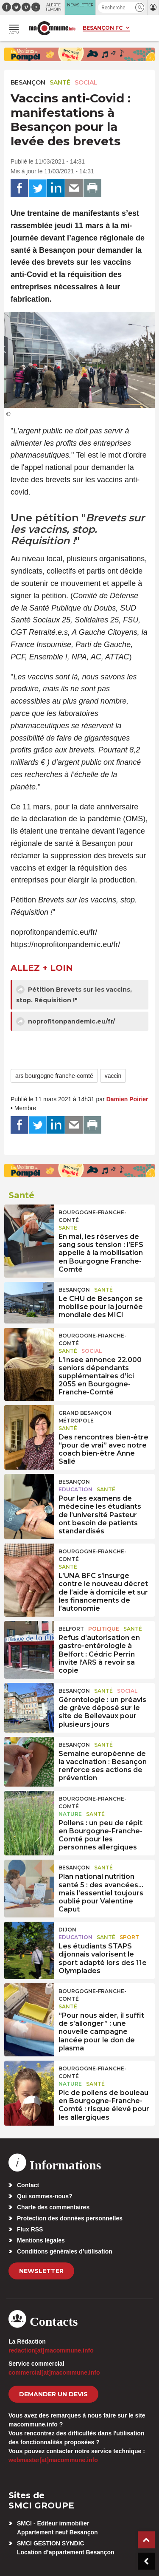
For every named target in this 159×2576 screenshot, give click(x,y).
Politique (103, 1629)
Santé (60, 82)
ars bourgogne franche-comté (54, 1075)
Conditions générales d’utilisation (64, 2251)
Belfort (71, 1629)
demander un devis (53, 2394)
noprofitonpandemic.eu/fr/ (65, 1021)
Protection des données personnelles (70, 2218)
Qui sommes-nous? (45, 2196)
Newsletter (41, 2271)
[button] (139, 7)
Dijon (67, 1929)
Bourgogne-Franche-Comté (92, 1216)
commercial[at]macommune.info (54, 2372)
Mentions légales (41, 2240)
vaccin (113, 1075)
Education (75, 1489)
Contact (28, 2185)
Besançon (28, 82)
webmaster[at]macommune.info (53, 2460)
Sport (129, 1937)
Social (86, 82)
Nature (70, 1814)
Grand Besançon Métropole (85, 1417)
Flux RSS (30, 2229)
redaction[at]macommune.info (51, 2350)
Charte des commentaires (53, 2207)
